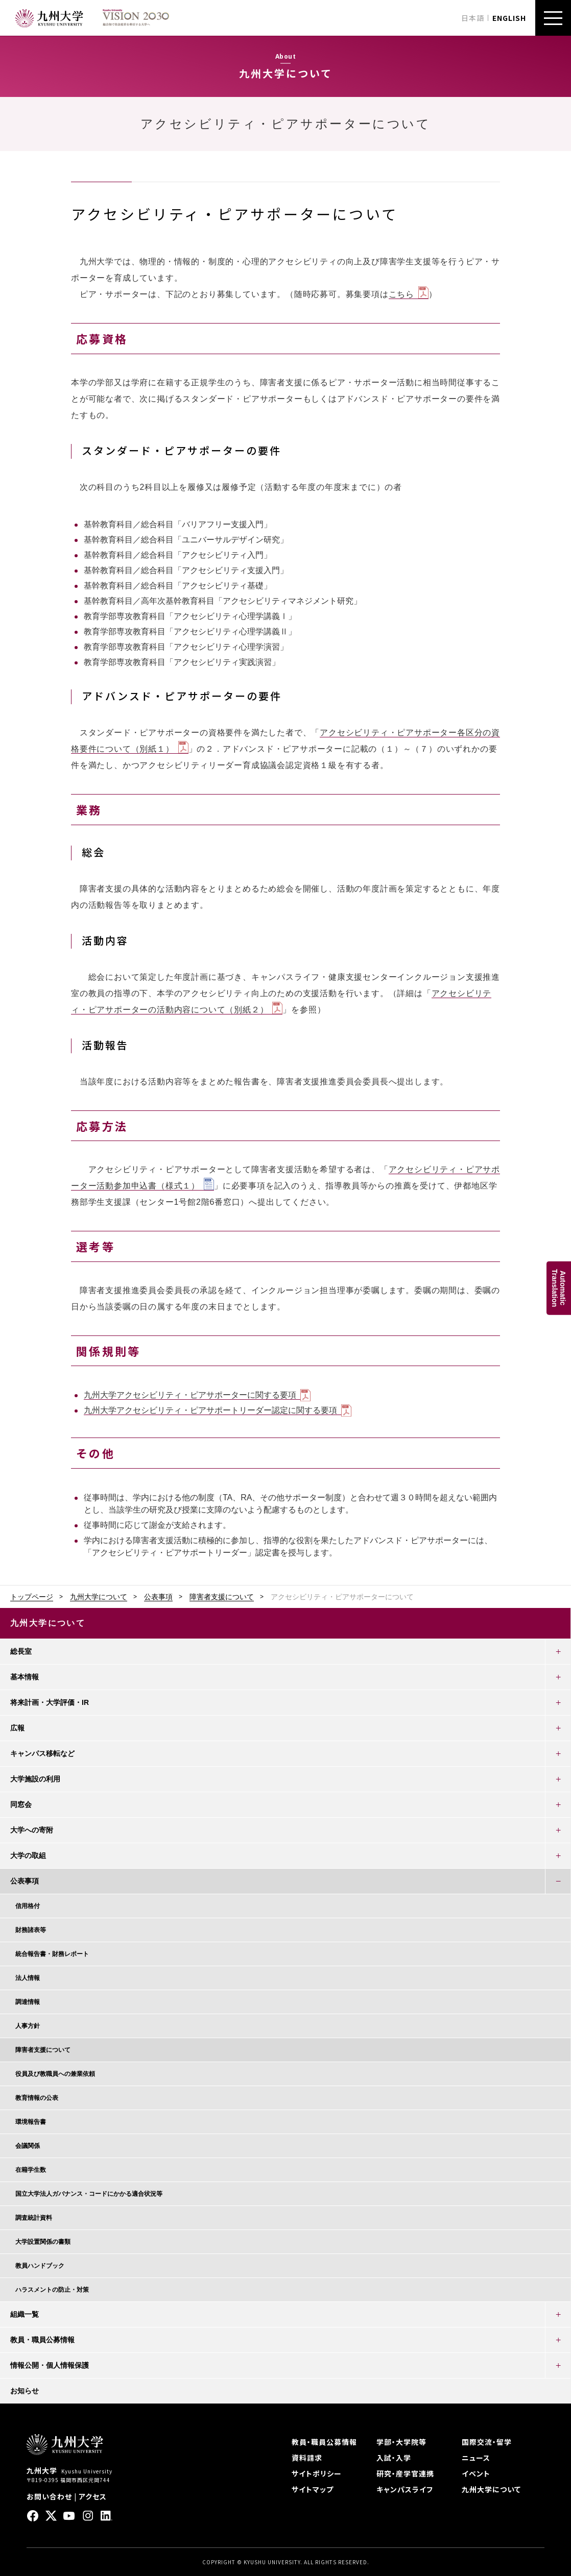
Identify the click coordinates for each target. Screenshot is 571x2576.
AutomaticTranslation (559, 1288)
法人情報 (27, 1977)
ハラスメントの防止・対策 (52, 2289)
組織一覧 (24, 2314)
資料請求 (307, 2458)
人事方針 (27, 2025)
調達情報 (27, 2001)
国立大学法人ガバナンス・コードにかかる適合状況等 (88, 2193)
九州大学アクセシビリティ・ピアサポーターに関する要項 (190, 1395)
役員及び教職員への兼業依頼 (55, 2073)
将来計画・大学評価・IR (49, 1702)
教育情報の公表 (36, 2097)
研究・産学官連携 (405, 2473)
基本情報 (24, 1677)
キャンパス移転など (42, 1753)
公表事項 (158, 1596)
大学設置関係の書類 (42, 2241)
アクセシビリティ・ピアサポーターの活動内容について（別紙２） (281, 1001)
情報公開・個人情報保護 (49, 2365)
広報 (17, 1728)
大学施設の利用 (35, 1779)
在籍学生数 (30, 2169)
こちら (401, 294)
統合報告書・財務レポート (52, 1954)
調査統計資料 (33, 2217)
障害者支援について (221, 1596)
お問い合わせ (49, 2496)
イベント (476, 2473)
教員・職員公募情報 (42, 2340)
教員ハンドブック (39, 2265)
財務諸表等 (30, 1930)
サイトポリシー (317, 2473)
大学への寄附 (31, 1830)
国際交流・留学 (487, 2442)
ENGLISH (509, 18)
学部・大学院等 (401, 2442)
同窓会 (21, 1804)
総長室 (21, 1651)
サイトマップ (313, 2489)
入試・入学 (393, 2458)
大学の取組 (28, 1855)
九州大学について (98, 1596)
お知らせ (24, 2391)
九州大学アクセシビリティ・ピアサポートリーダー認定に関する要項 (210, 1410)
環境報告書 (30, 2121)
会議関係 (27, 2145)
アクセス (93, 2496)
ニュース (476, 2458)
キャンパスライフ (404, 2489)
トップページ (31, 1596)
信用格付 (27, 1906)
